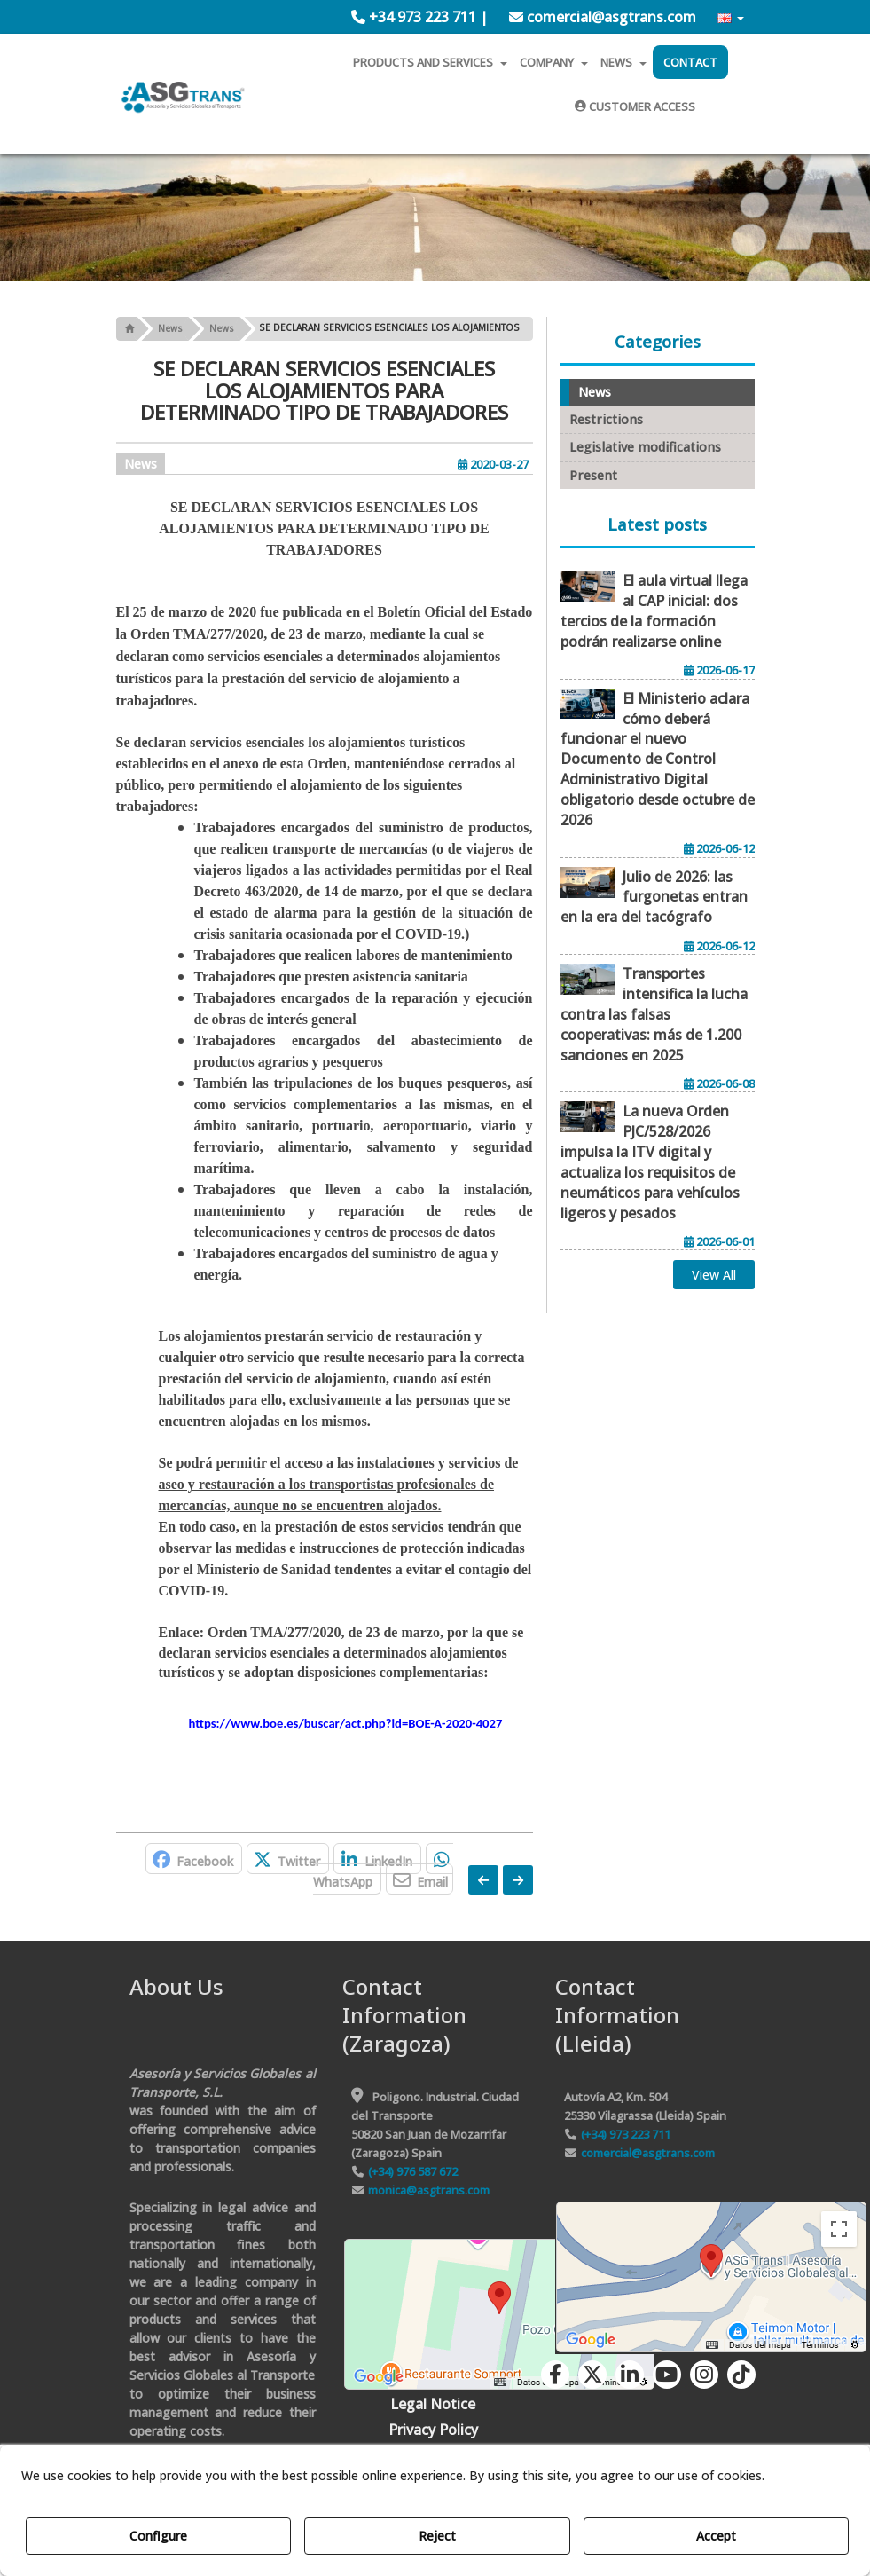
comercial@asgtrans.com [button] (602, 17)
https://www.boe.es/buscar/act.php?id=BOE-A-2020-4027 (346, 1723)
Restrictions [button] (606, 419)
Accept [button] (716, 2535)
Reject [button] (437, 2535)
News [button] (140, 463)
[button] (419, 17)
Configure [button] (158, 2535)
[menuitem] (419, 17)
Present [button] (593, 475)
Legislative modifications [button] (645, 446)
